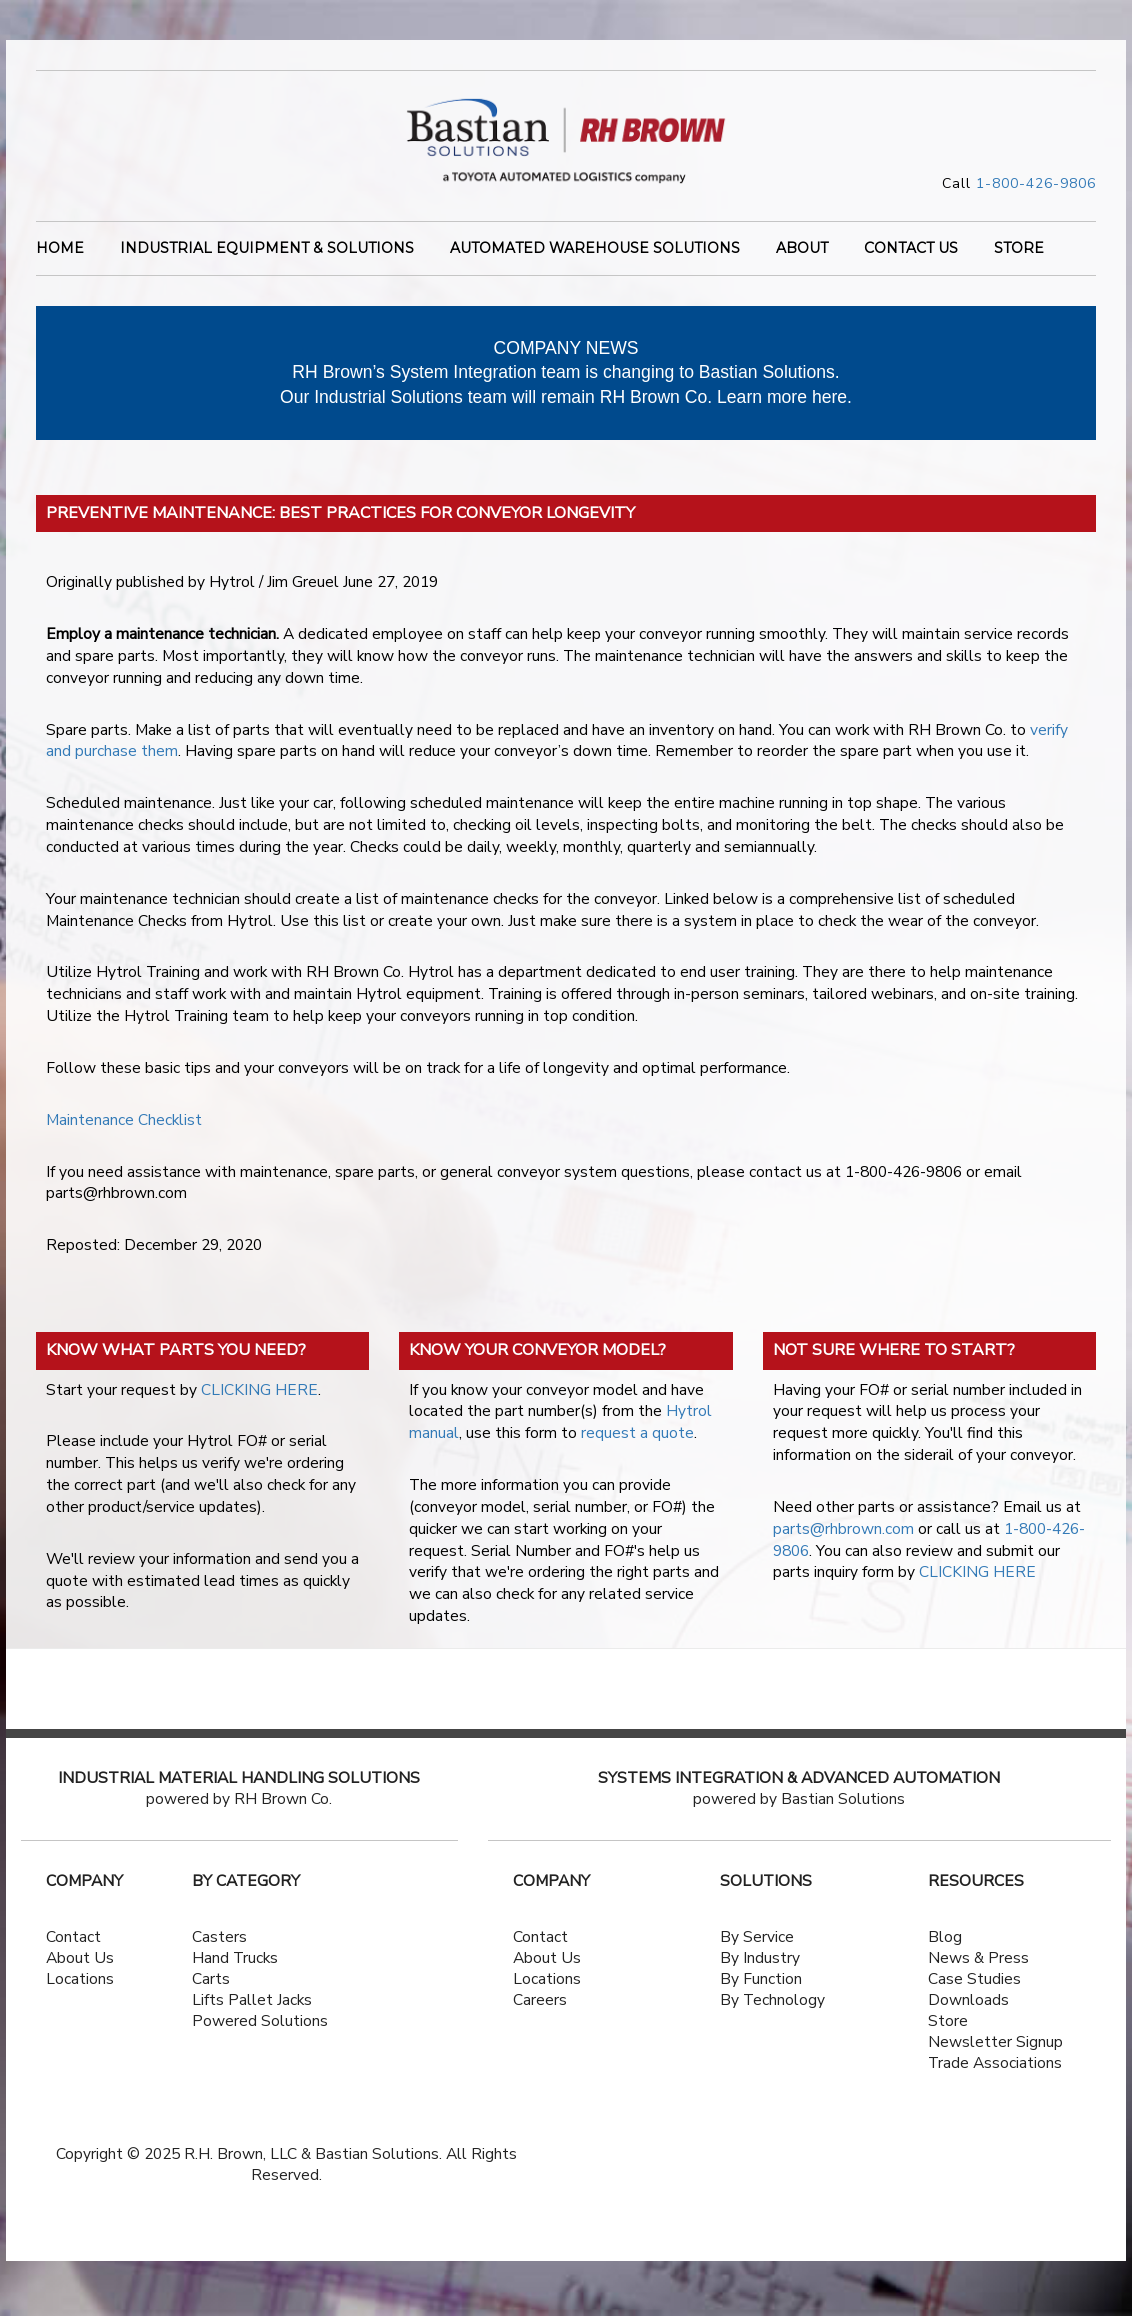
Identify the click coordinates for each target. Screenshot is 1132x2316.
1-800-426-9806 (1036, 183)
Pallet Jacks (270, 2000)
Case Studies (974, 1979)
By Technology (772, 2000)
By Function (761, 1979)
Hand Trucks (235, 1958)
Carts (211, 1979)
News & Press (978, 1958)
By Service (757, 1937)
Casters (219, 1937)
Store (948, 2021)
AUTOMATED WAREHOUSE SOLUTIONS (595, 249)
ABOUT (802, 249)
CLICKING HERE (259, 1390)
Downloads (968, 2000)
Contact (73, 1937)
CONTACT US (911, 249)
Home (60, 249)
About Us (80, 1958)
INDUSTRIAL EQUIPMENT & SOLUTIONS (267, 249)
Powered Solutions (260, 2021)
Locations (80, 1979)
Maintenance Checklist (124, 1120)
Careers (540, 2000)
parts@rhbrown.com (843, 1529)
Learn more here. (784, 397)
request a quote (637, 1433)
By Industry (760, 1958)
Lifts (208, 2000)
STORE (1019, 249)
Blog (945, 1937)
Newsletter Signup (995, 2042)
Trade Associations (995, 2063)
